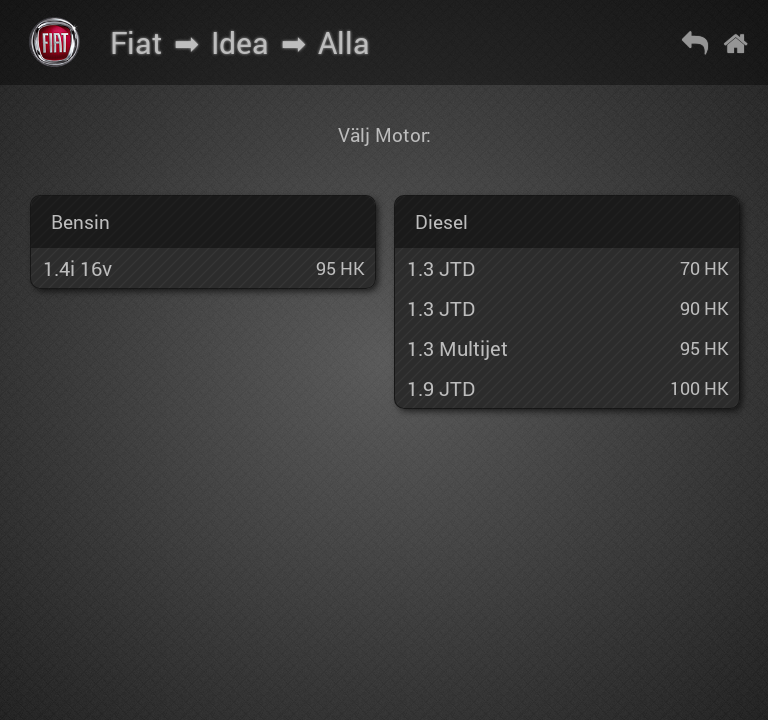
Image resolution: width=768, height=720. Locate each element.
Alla (344, 42)
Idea (240, 42)
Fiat (136, 42)
